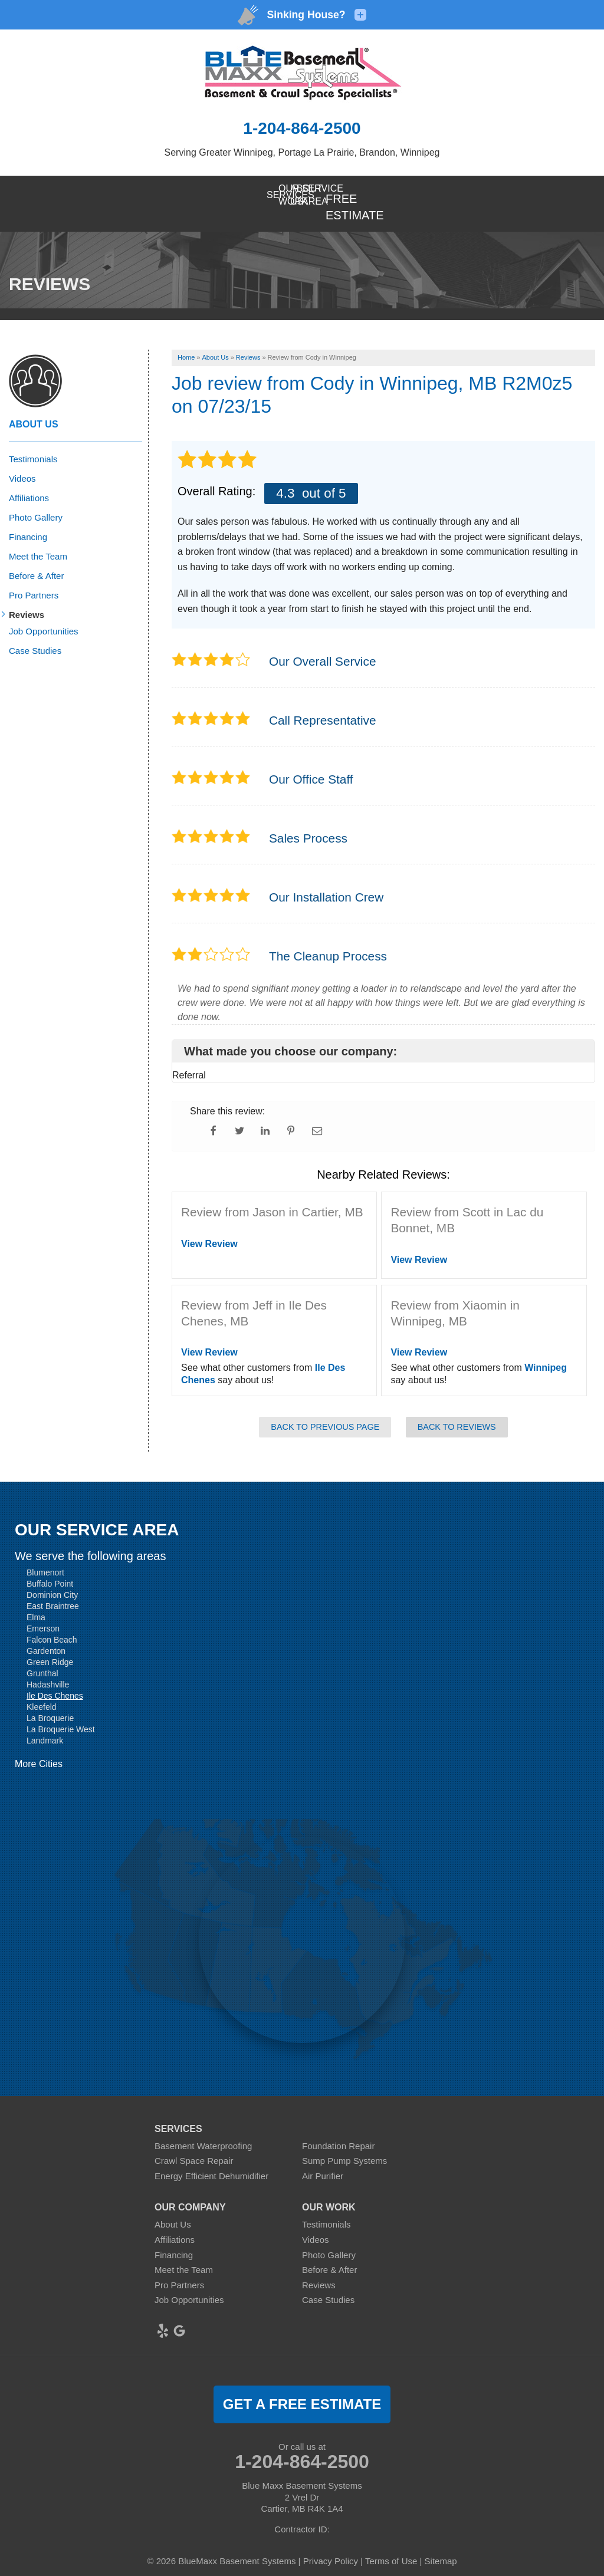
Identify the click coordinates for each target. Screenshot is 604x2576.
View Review (209, 1226)
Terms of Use (391, 2543)
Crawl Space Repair (194, 2143)
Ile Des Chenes (55, 1678)
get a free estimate (302, 2386)
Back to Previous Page (325, 1409)
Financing (28, 519)
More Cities (39, 1746)
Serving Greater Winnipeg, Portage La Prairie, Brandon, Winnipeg (302, 152)
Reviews (26, 597)
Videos (22, 461)
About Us (33, 407)
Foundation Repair (338, 2128)
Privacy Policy (330, 2543)
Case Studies (35, 633)
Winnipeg (545, 1350)
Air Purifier (322, 2158)
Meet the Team (38, 539)
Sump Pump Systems (344, 2143)
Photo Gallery (36, 500)
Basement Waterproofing (203, 2128)
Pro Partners (33, 578)
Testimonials (33, 441)
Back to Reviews (457, 1409)
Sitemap (441, 2543)
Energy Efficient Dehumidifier (211, 2158)
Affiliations (29, 480)
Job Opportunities (43, 613)
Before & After (36, 558)
